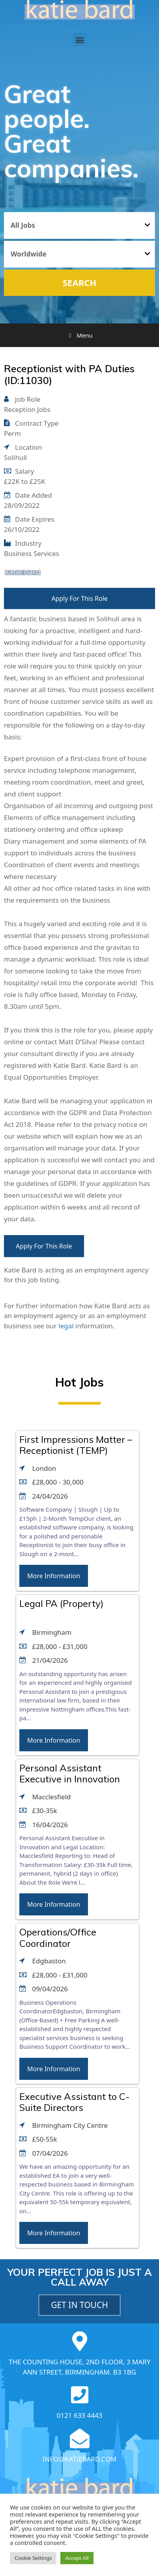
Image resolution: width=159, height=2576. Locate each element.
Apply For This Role (79, 598)
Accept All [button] (76, 2557)
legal (65, 1325)
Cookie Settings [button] (33, 2557)
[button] (79, 39)
